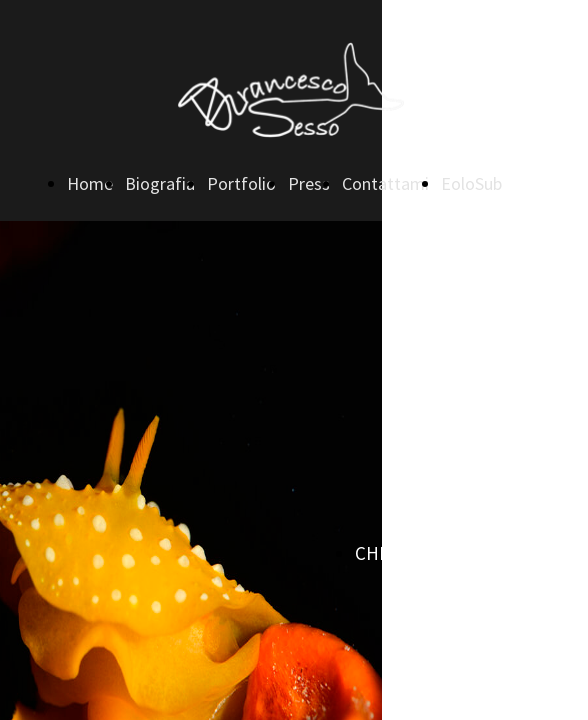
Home (90, 183)
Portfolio (241, 183)
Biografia (160, 183)
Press (309, 183)
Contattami (385, 183)
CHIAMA (386, 553)
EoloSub (471, 183)
